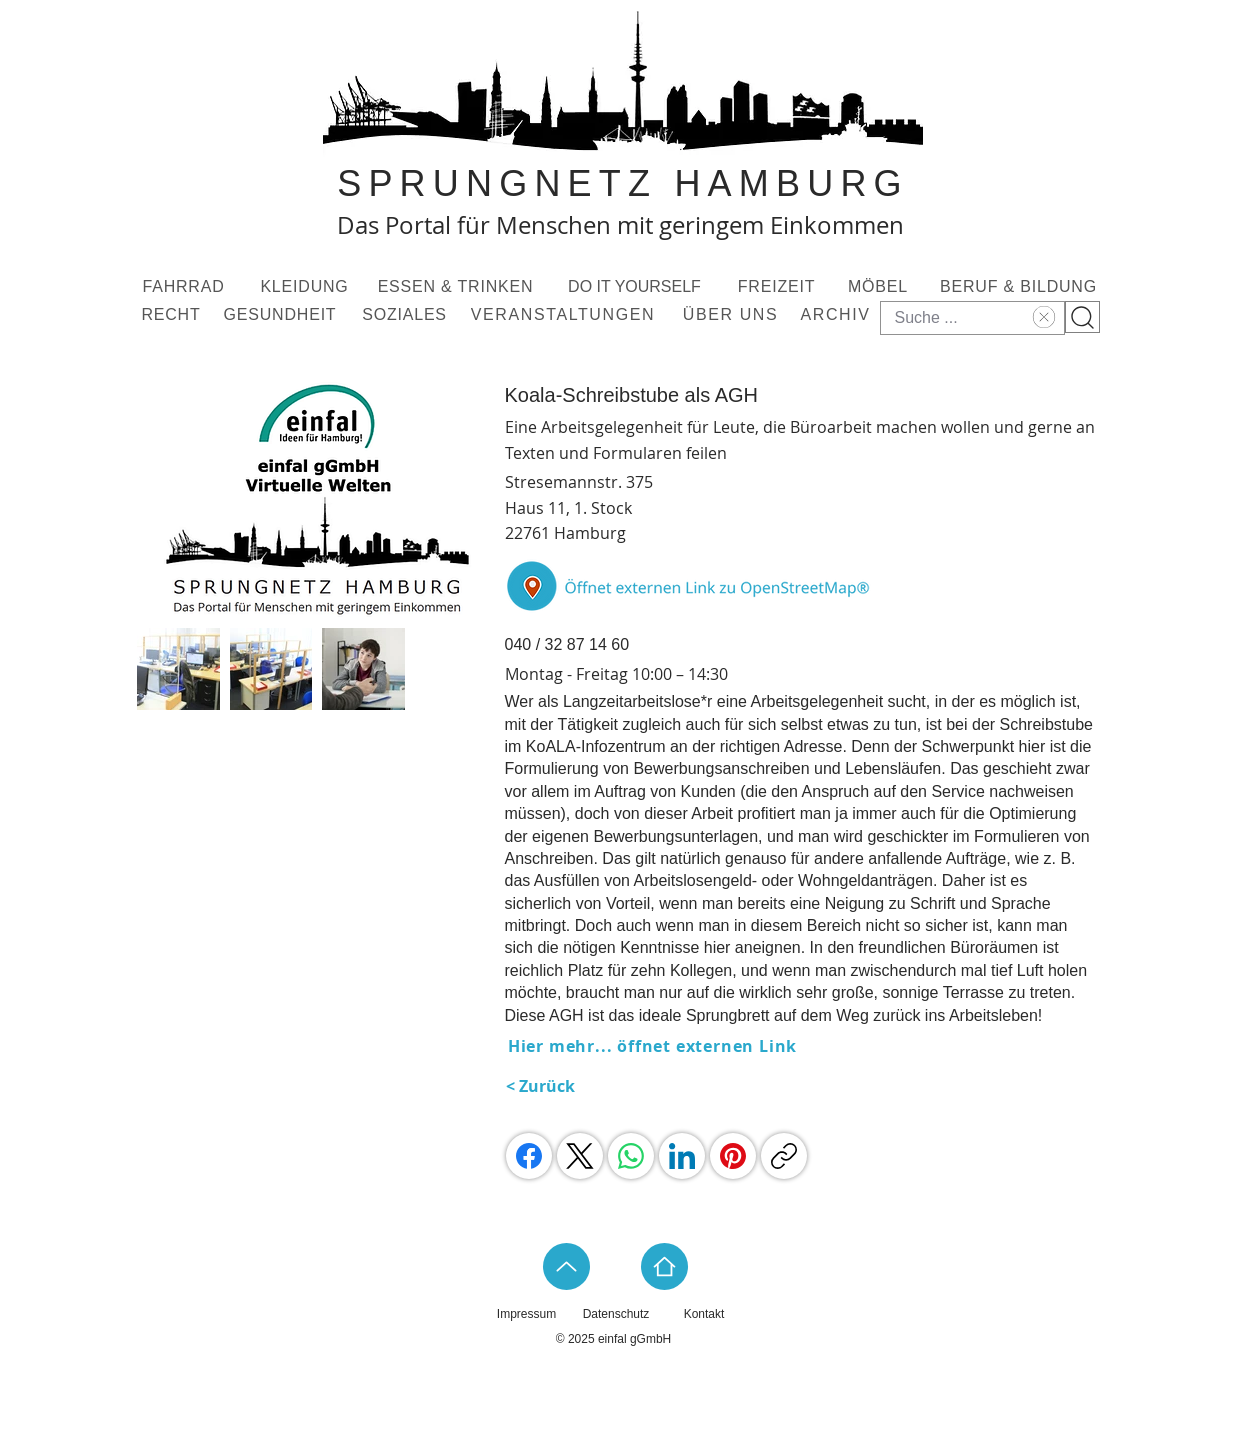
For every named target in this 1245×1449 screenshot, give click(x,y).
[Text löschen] (1042, 317)
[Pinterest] (733, 1156)
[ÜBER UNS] (733, 315)
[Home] (664, 1266)
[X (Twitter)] (580, 1156)
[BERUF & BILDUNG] (1021, 287)
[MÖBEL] (880, 287)
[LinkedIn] (682, 1156)
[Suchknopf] (1082, 317)
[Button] (694, 586)
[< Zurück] (556, 1086)
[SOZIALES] (407, 315)
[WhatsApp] (631, 1156)
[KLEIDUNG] (307, 287)
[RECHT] (173, 315)
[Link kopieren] (784, 1156)
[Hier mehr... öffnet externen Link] (655, 1046)
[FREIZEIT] (779, 287)
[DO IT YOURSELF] (637, 287)
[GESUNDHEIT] (282, 315)
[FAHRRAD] (186, 287)
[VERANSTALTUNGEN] (565, 315)
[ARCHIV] (838, 315)
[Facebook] (529, 1156)
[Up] (566, 1266)
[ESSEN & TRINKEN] (458, 287)
